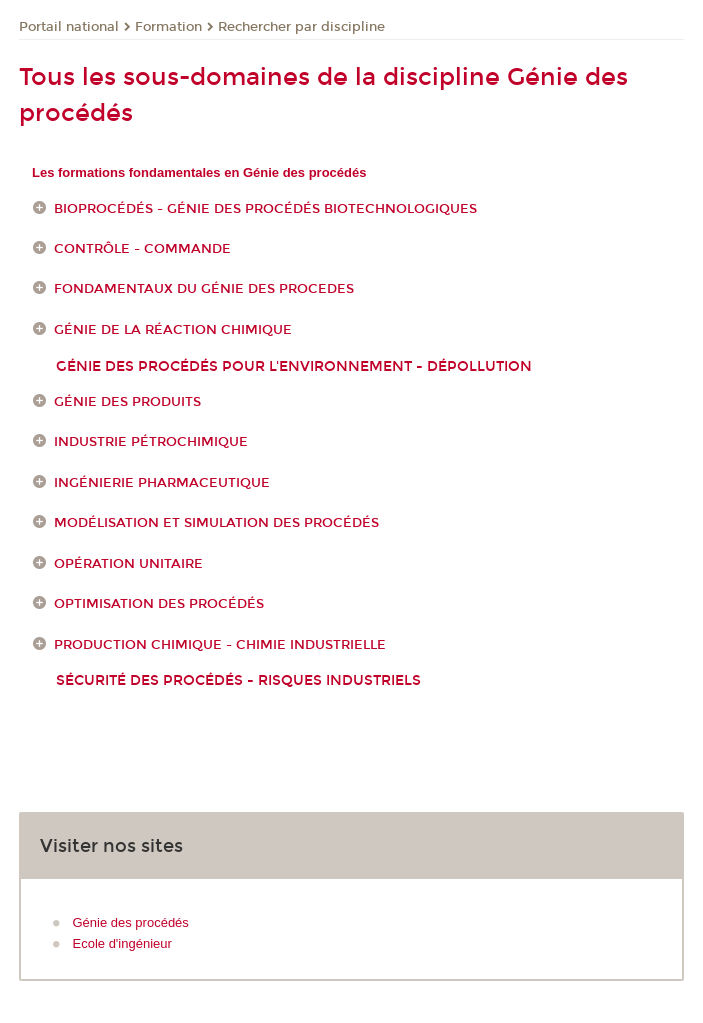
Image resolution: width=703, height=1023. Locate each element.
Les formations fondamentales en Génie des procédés (199, 172)
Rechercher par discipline (301, 27)
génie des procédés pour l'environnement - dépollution (294, 366)
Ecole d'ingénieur (122, 943)
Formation (168, 27)
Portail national (69, 27)
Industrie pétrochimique (151, 443)
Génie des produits (127, 402)
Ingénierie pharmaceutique (162, 483)
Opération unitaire (128, 564)
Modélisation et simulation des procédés (216, 523)
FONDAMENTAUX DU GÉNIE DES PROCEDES (204, 290)
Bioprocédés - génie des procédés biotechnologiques (265, 209)
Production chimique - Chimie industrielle (220, 645)
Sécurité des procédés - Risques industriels (238, 680)
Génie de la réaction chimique (173, 330)
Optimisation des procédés (159, 604)
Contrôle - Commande (142, 249)
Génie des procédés (131, 922)
